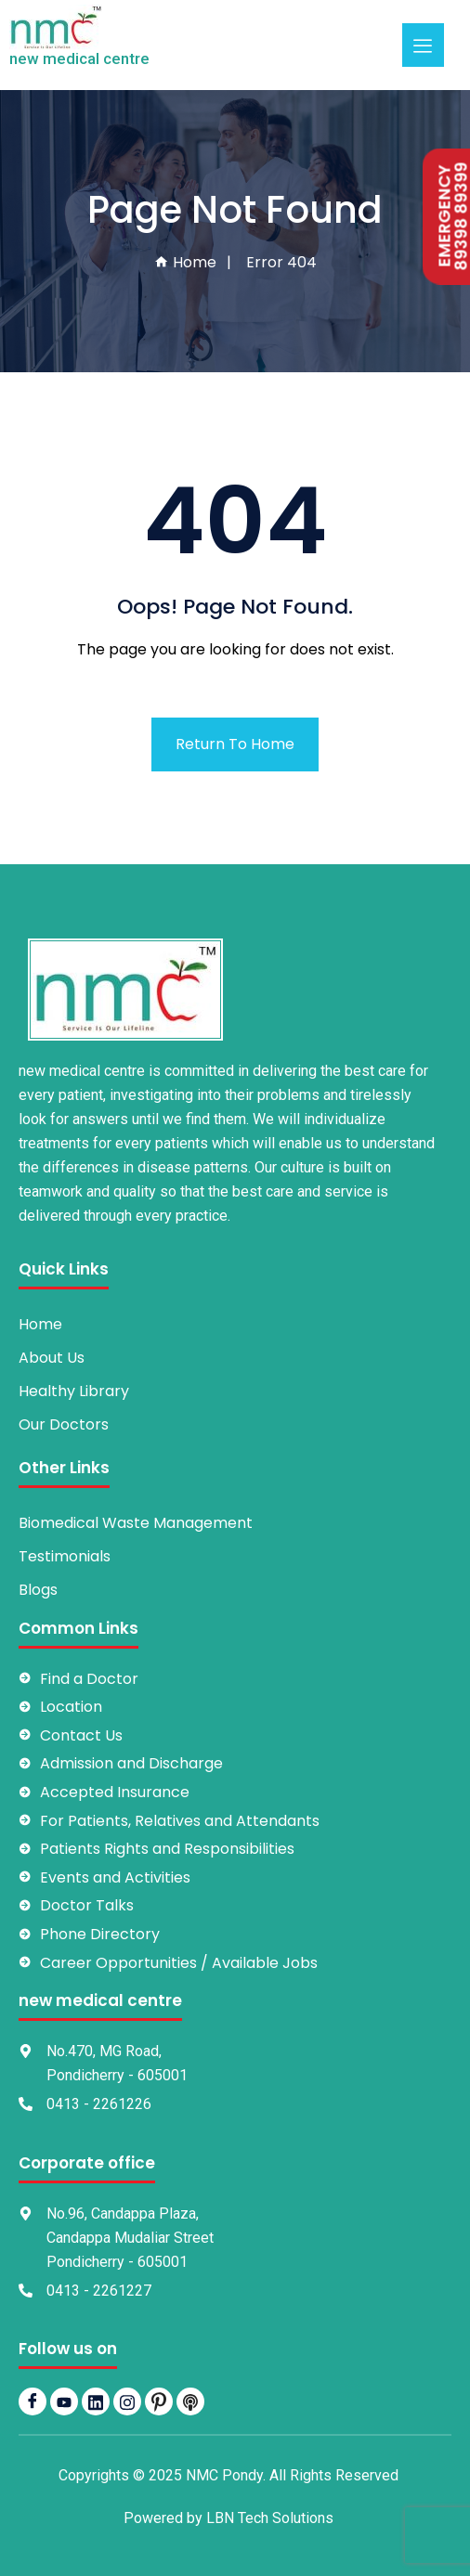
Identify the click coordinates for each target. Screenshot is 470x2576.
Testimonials (65, 1556)
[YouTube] (64, 2401)
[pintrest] (159, 2401)
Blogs (38, 1589)
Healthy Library (74, 1391)
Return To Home (235, 744)
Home (185, 262)
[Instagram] (127, 2401)
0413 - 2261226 (98, 2104)
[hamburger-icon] (423, 45)
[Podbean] (190, 2401)
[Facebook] (32, 2401)
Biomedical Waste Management (136, 1523)
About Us (52, 1357)
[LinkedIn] (96, 2401)
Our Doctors (64, 1424)
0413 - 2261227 (98, 2290)
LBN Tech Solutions (269, 2518)
